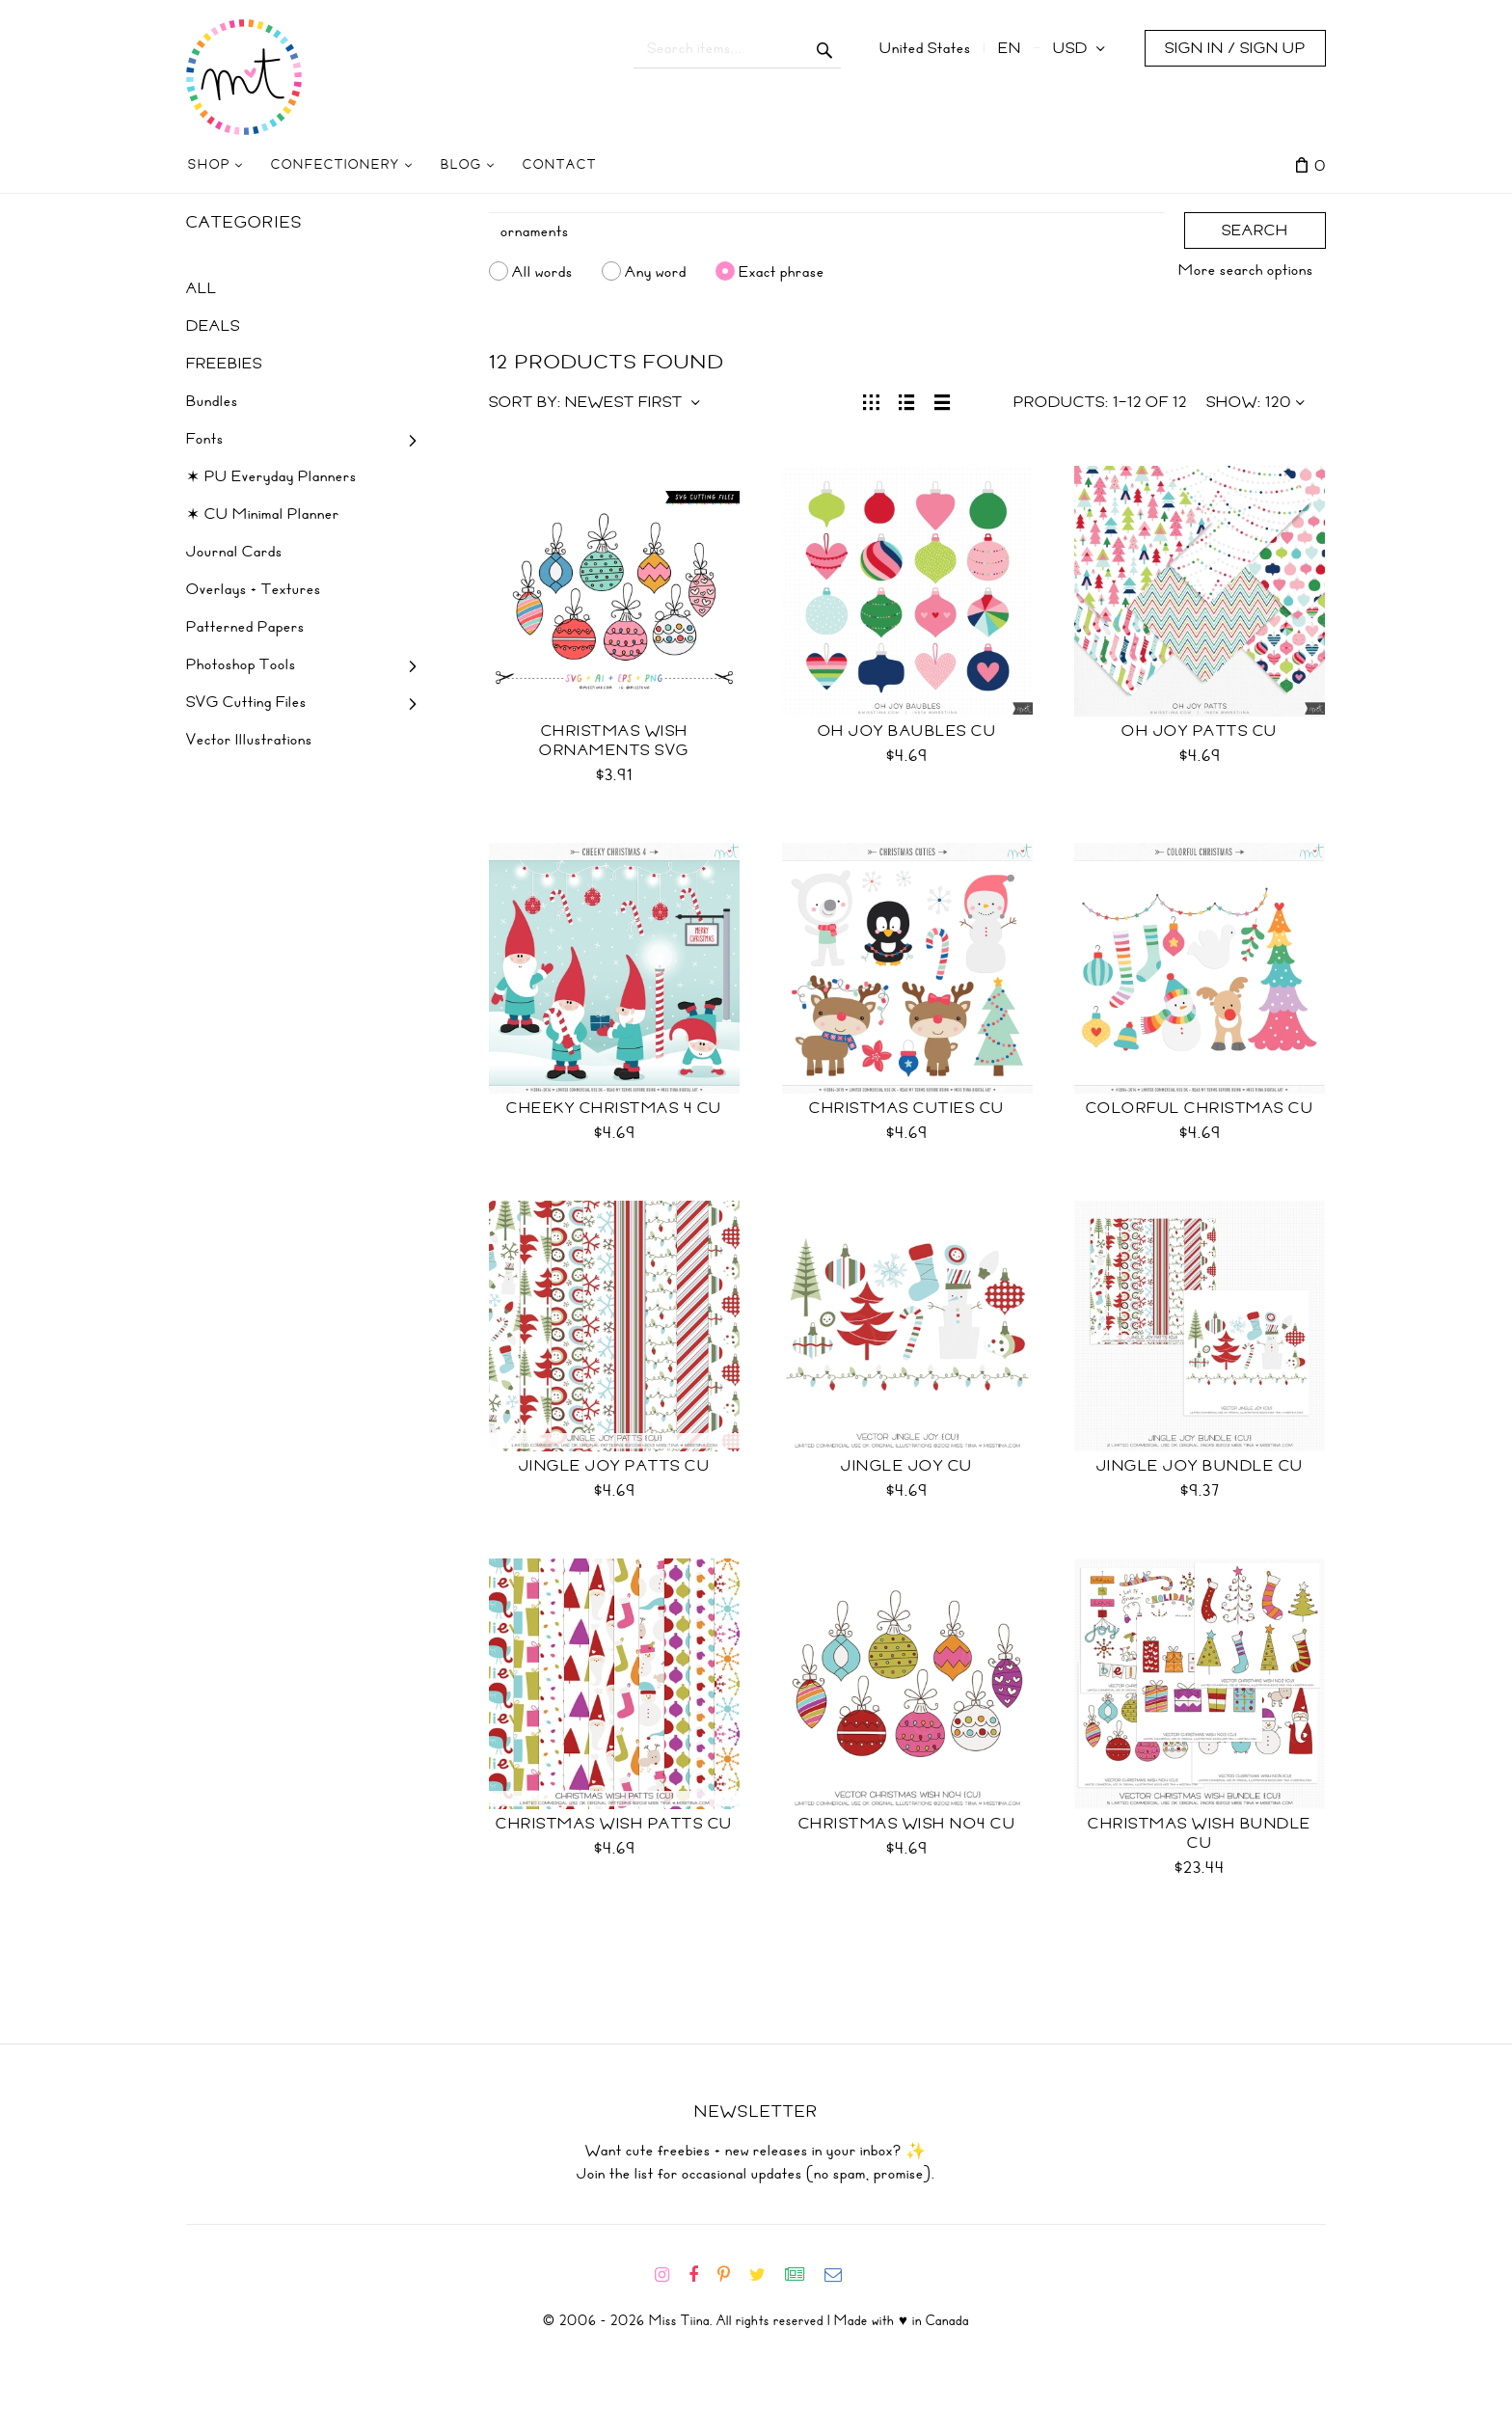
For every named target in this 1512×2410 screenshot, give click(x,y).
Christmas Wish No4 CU (907, 1823)
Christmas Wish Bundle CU (1199, 1833)
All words (542, 271)
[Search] (827, 231)
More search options (1245, 270)
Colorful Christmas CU (1200, 1108)
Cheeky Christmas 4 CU (614, 1108)
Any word (656, 271)
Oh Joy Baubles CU (907, 731)
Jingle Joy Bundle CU (1200, 1465)
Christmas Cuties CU (907, 1108)
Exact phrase (781, 271)
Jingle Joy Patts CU (615, 1465)
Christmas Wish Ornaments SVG (614, 740)
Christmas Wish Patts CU (614, 1823)
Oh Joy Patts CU (1199, 731)
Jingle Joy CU (907, 1465)
